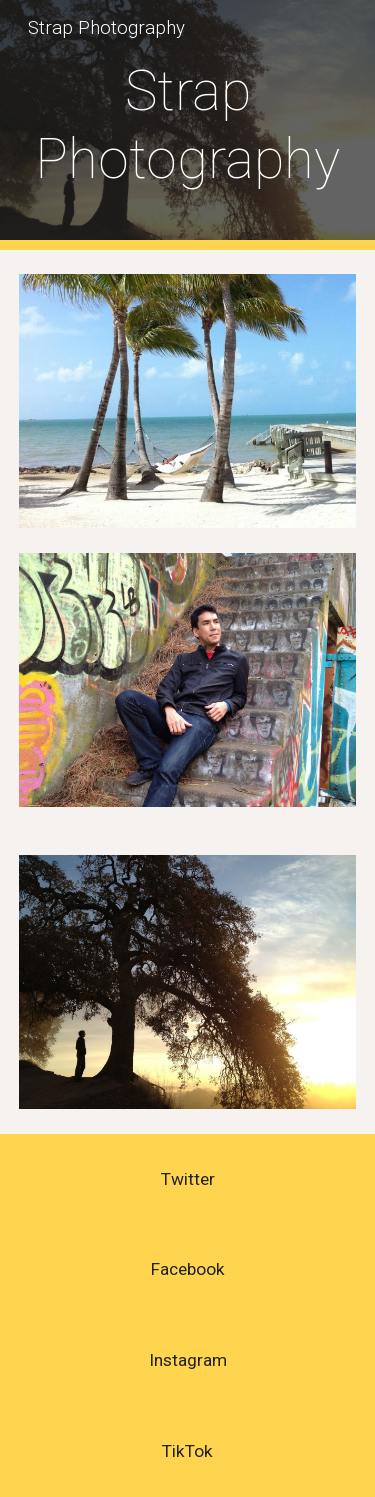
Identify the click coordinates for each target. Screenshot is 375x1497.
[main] (188, 125)
